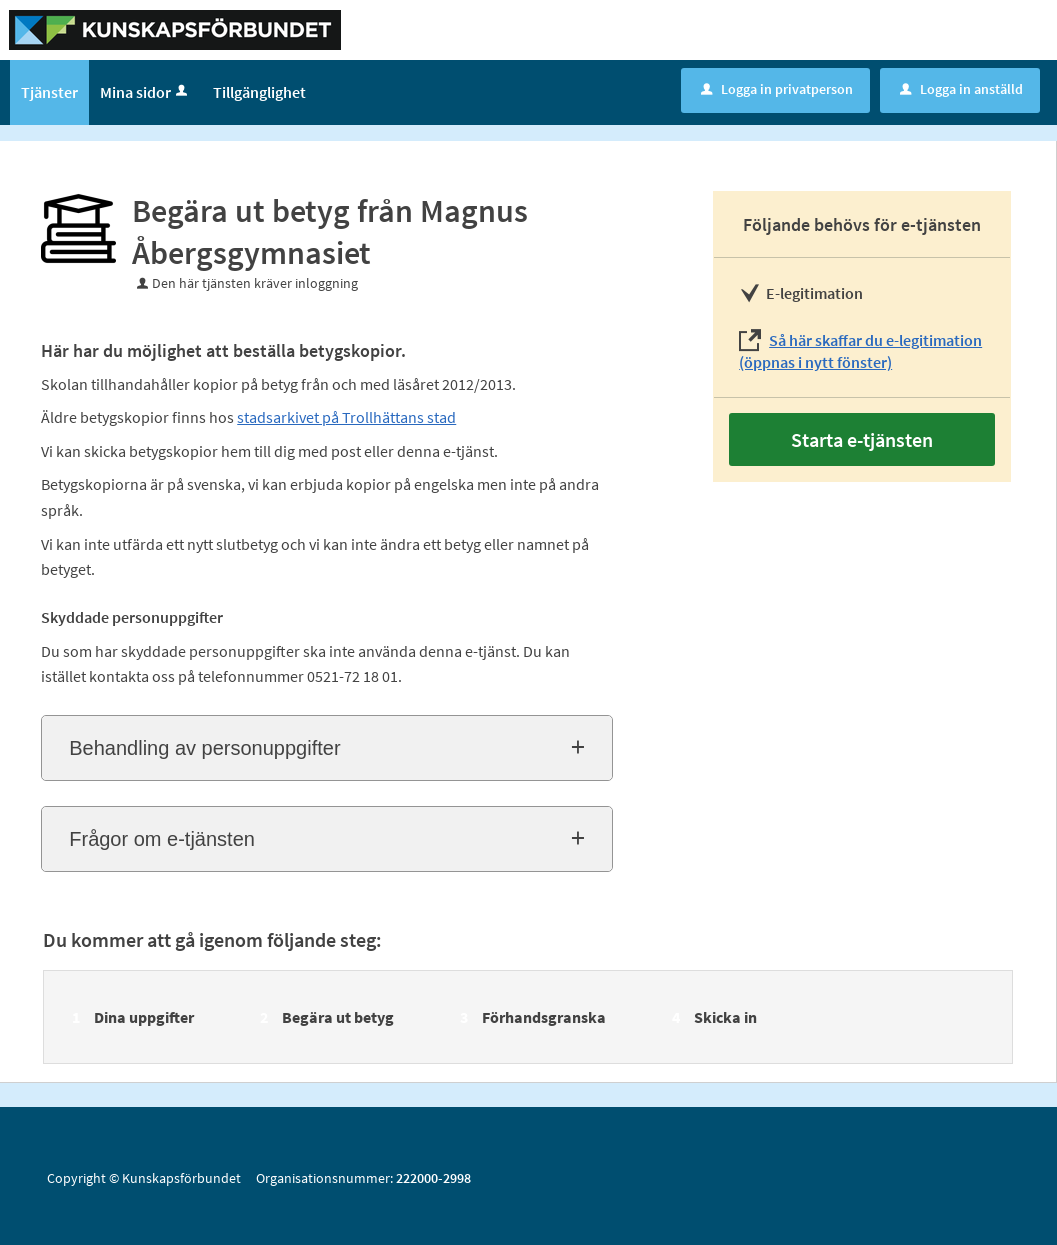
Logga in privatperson (777, 89)
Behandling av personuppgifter (204, 748)
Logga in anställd (961, 89)
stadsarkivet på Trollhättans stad (346, 417)
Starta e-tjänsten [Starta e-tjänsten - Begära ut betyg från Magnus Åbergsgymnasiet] (862, 439)
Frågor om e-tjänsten (162, 839)
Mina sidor (145, 92)
